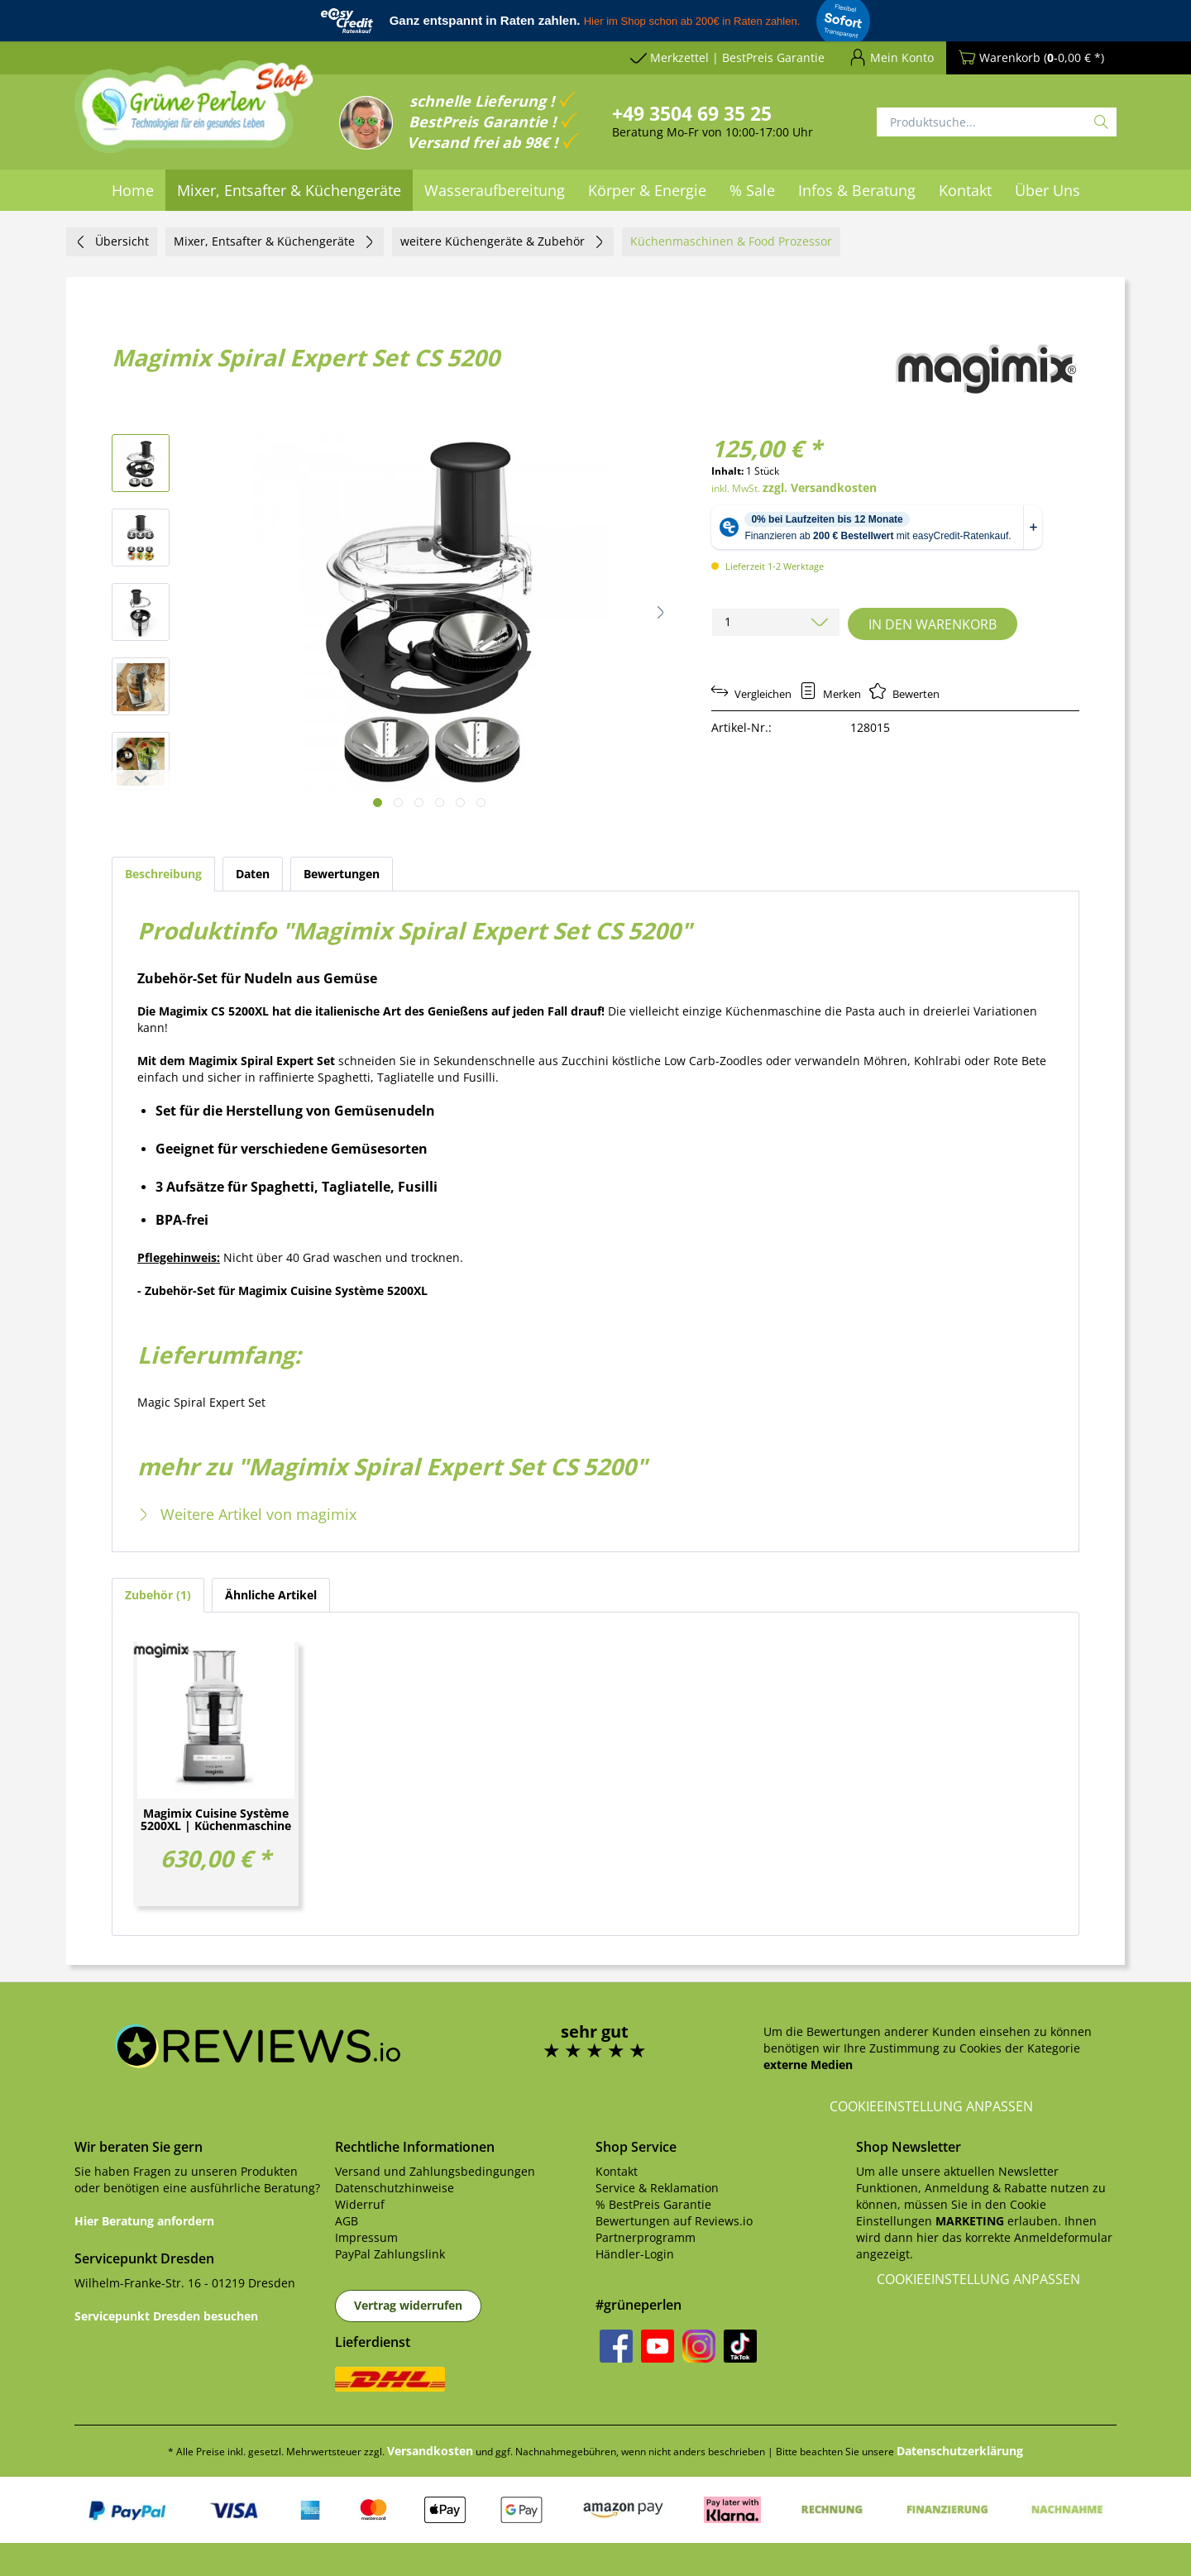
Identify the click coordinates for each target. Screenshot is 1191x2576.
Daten (253, 874)
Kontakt (617, 2171)
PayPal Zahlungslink (390, 2254)
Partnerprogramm (646, 2237)
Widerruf (360, 2204)
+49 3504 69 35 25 (692, 113)
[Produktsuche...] (997, 122)
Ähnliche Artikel (271, 1595)
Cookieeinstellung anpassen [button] (931, 2106)
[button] (660, 612)
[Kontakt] (965, 190)
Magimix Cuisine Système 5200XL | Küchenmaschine (216, 1820)
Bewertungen (342, 874)
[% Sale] (752, 190)
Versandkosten (430, 2451)
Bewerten (904, 693)
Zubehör (158, 1595)
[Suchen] (1101, 122)
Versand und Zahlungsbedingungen (435, 2171)
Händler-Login (635, 2254)
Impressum (366, 2237)
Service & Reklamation (657, 2188)
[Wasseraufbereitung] (494, 190)
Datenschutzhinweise (394, 2188)
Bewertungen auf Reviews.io (674, 2221)
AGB (346, 2221)
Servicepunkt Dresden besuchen (166, 2316)
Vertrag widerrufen (408, 2305)
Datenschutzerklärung (960, 2451)
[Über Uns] (1047, 190)
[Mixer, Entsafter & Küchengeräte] (289, 190)
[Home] (132, 190)
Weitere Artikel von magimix (246, 1514)
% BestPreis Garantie (653, 2204)
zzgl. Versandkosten (820, 487)
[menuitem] (132, 190)
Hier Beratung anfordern (144, 2221)
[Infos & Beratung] (857, 190)
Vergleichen (751, 693)
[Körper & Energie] (647, 190)
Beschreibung (163, 874)
